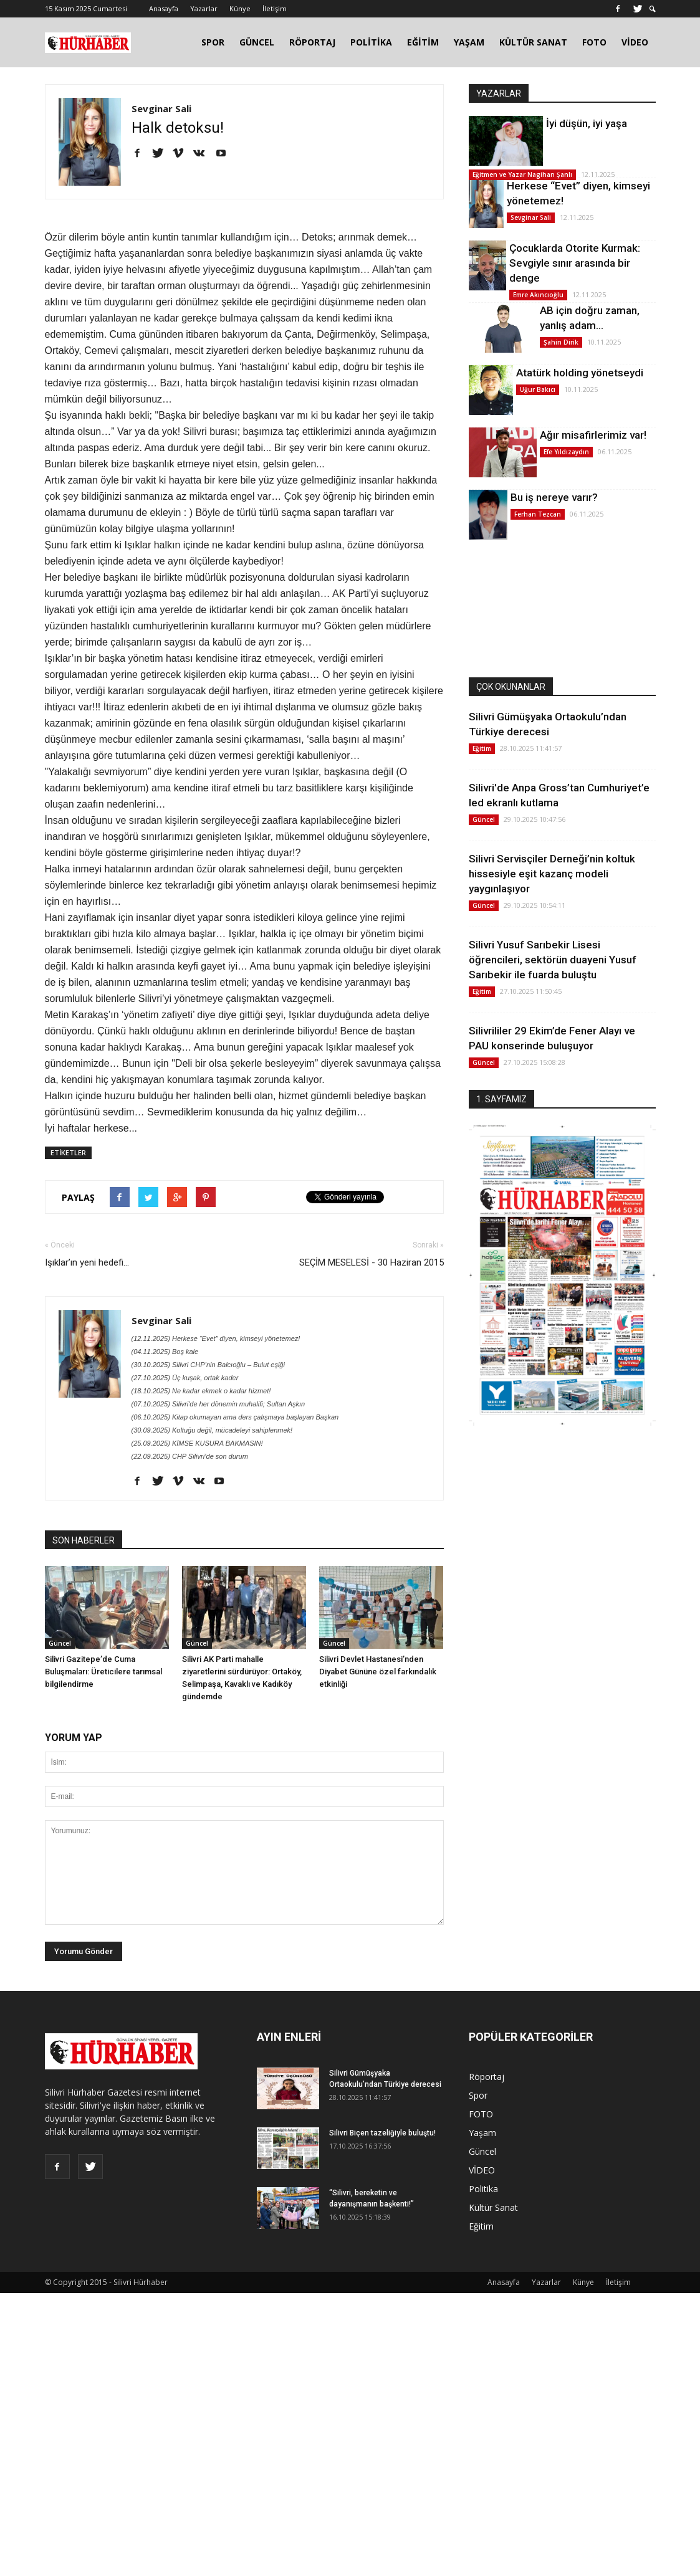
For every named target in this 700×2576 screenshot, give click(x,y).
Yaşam (482, 2133)
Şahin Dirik (561, 342)
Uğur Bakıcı (537, 389)
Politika (483, 2189)
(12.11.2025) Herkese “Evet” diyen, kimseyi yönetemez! (216, 1338)
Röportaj (486, 2076)
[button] (653, 9)
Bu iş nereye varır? (554, 497)
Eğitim (481, 748)
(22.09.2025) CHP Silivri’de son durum (190, 1456)
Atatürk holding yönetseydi (579, 372)
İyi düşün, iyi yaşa (586, 123)
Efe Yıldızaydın (566, 451)
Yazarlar (204, 8)
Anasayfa (163, 8)
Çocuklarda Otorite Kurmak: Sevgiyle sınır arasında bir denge (574, 263)
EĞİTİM (423, 42)
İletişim (274, 8)
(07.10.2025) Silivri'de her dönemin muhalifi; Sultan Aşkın (218, 1404)
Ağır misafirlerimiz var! (593, 435)
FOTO (594, 42)
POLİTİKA (371, 42)
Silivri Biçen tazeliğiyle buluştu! (382, 2133)
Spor (478, 2095)
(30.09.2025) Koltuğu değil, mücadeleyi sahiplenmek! (212, 1430)
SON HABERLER (83, 1540)
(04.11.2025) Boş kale (165, 1351)
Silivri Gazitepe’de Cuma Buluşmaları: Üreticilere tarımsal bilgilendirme (103, 1671)
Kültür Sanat (493, 2207)
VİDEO (634, 42)
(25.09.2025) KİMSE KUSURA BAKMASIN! (197, 1443)
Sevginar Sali (161, 108)
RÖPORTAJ (312, 42)
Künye (240, 8)
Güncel (60, 1643)
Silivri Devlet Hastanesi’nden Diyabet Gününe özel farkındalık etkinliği (377, 1671)
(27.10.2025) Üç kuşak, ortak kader (185, 1377)
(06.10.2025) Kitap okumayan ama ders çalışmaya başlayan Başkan (235, 1417)
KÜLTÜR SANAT (533, 42)
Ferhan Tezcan (537, 514)
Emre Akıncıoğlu (538, 294)
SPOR (212, 42)
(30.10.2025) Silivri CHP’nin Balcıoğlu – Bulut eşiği (208, 1364)
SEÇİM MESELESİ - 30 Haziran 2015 (371, 1262)
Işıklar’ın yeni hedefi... (87, 1262)
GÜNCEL (256, 42)
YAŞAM (469, 42)
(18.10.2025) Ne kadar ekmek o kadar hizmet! (201, 1391)
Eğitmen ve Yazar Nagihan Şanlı (522, 174)
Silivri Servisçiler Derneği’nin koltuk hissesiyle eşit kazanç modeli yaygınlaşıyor (552, 873)
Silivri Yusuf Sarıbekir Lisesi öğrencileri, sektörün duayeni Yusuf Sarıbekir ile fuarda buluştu (552, 959)
